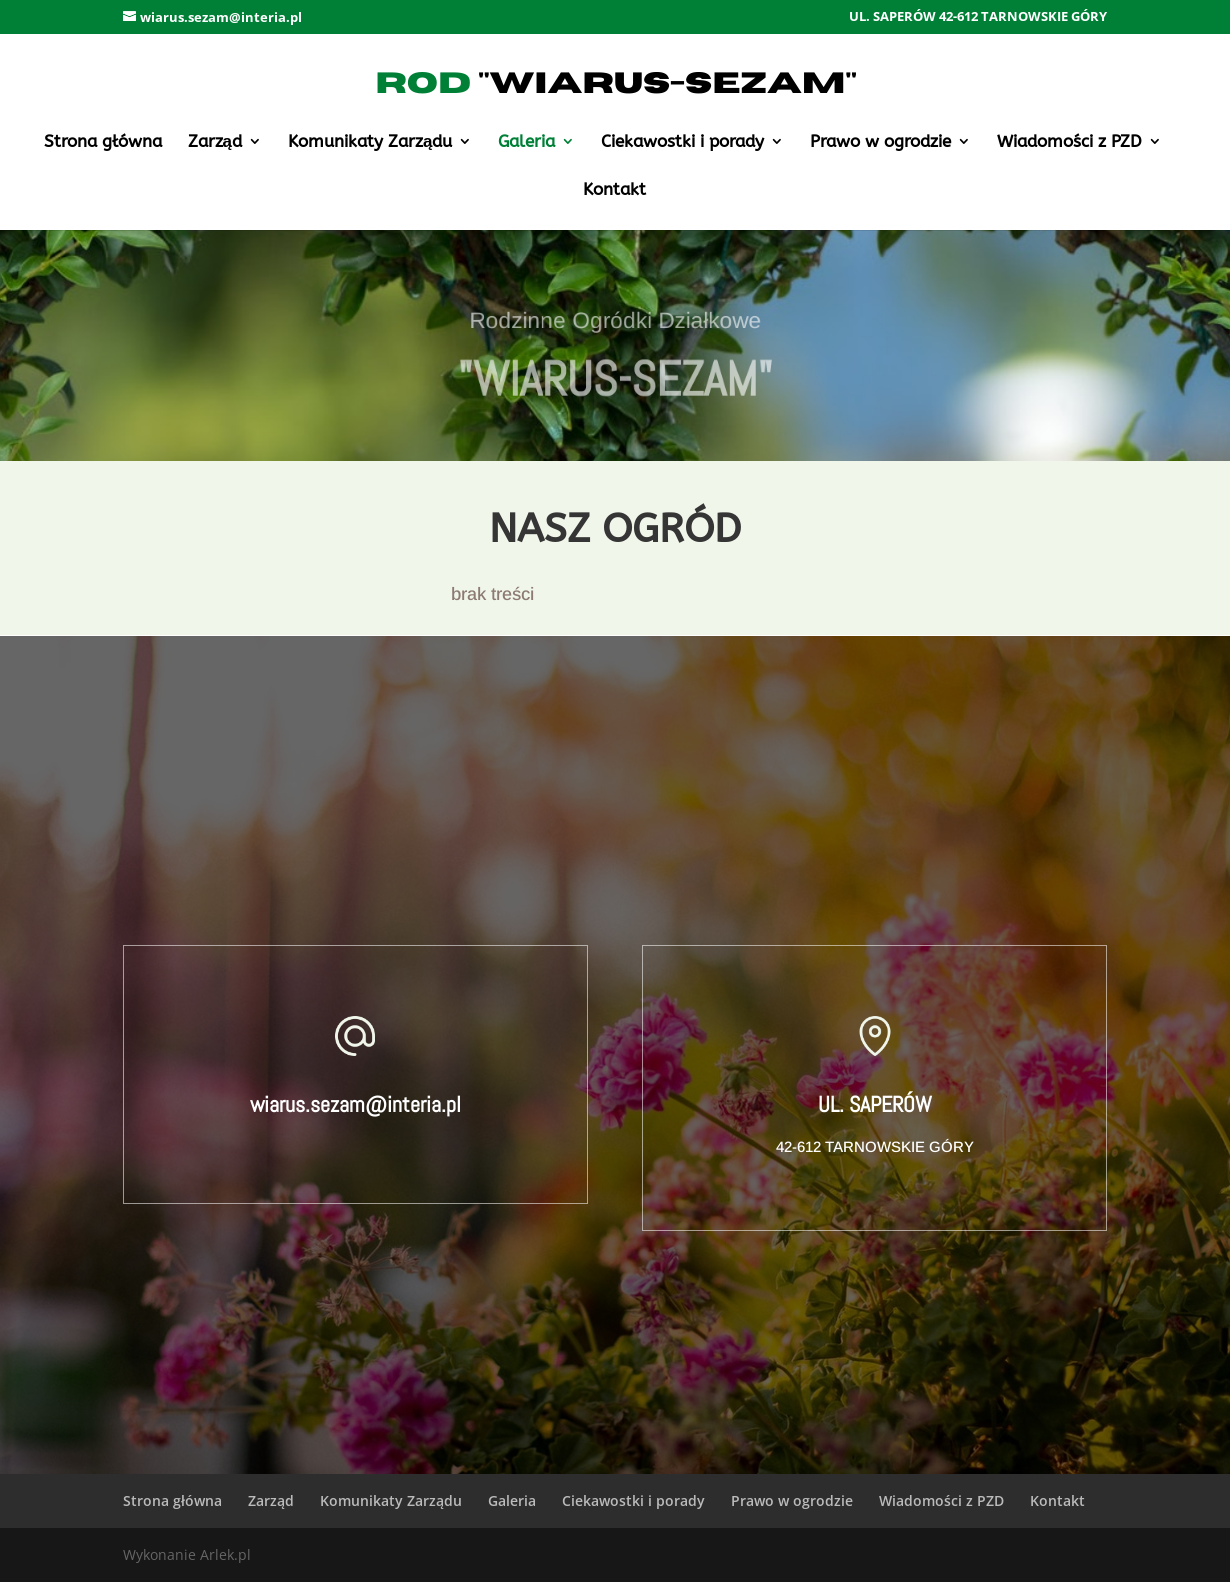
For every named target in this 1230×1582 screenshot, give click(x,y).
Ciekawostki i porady (682, 142)
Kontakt (614, 190)
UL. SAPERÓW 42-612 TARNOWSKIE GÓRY (978, 17)
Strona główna (103, 142)
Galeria (526, 142)
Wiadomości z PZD (1069, 142)
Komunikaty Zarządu (370, 142)
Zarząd (215, 142)
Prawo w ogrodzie (880, 142)
